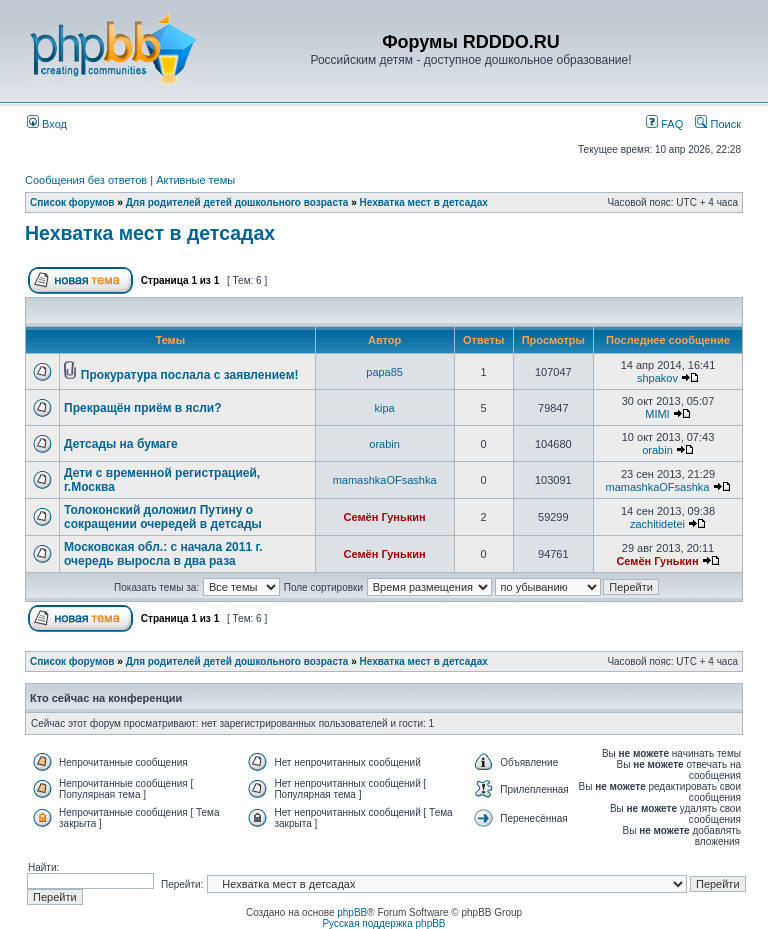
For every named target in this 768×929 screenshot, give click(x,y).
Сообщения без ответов (86, 180)
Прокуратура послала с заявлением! (190, 375)
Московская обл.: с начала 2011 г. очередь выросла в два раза (163, 554)
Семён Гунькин (385, 517)
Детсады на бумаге (121, 444)
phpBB (352, 912)
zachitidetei (657, 524)
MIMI (657, 414)
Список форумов (72, 202)
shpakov (657, 378)
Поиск (718, 124)
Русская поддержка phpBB (383, 923)
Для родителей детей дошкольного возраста (237, 202)
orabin (384, 444)
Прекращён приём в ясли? (143, 408)
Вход (47, 124)
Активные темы (195, 180)
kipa (385, 408)
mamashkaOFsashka (385, 480)
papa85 (384, 372)
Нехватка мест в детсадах (424, 202)
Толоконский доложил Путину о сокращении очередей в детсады (163, 517)
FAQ (664, 124)
